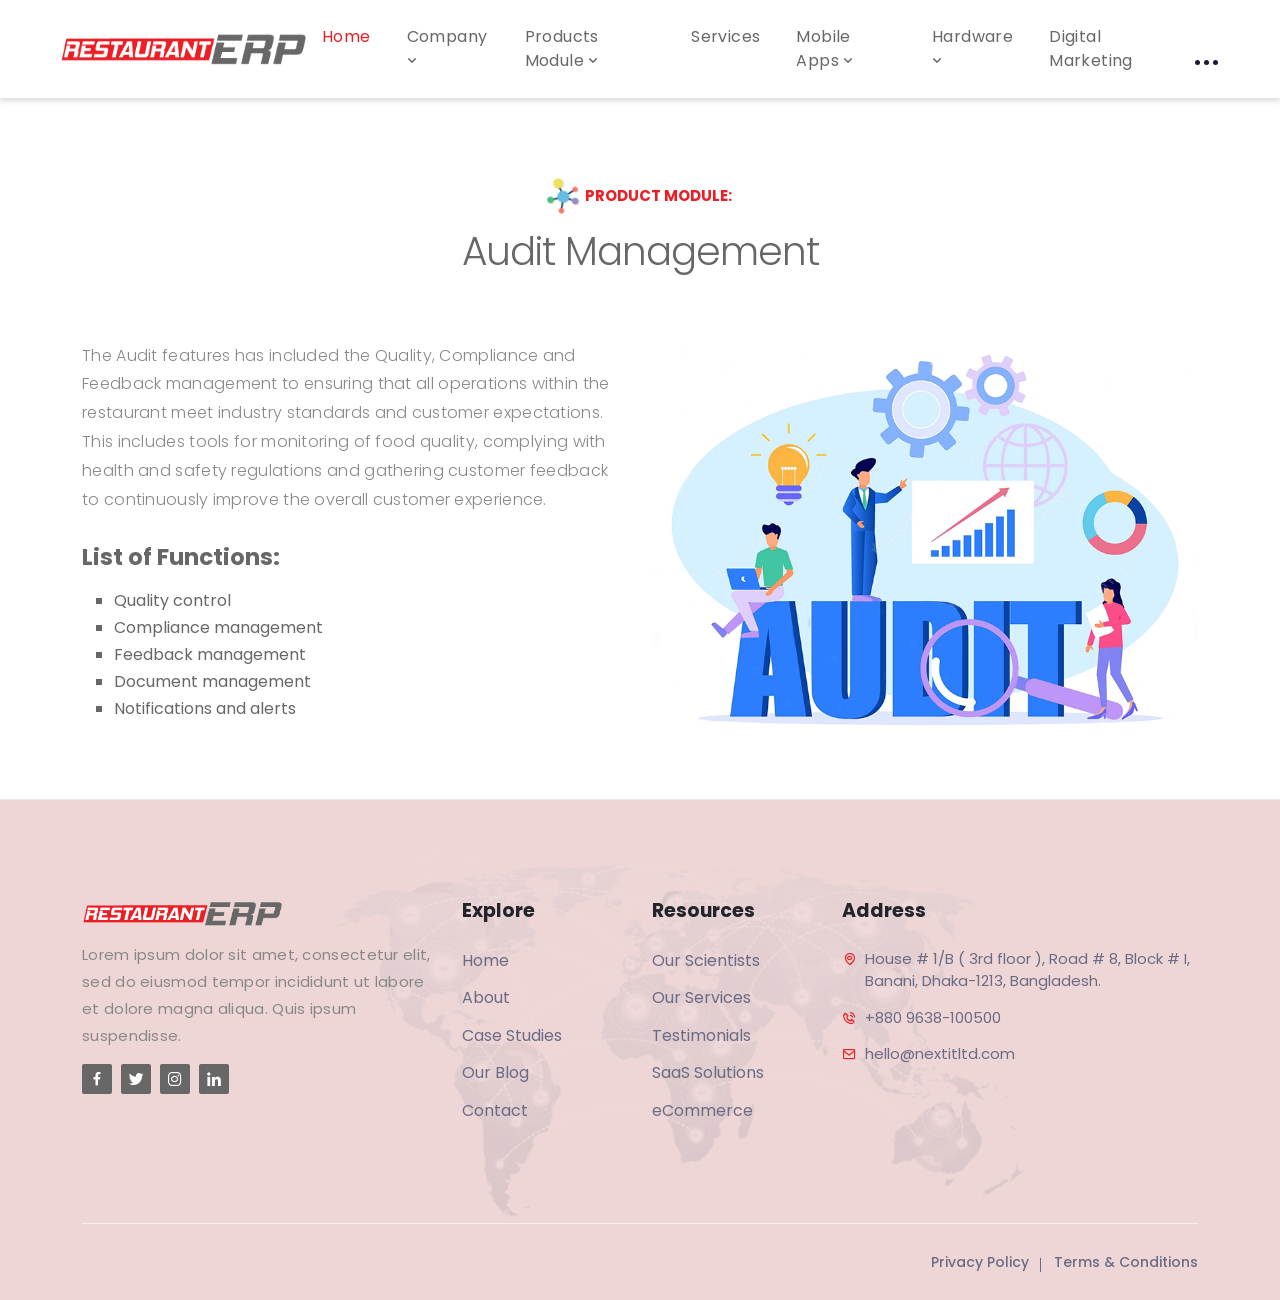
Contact (495, 1110)
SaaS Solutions (708, 1072)
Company (447, 47)
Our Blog (495, 1072)
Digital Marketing (1091, 48)
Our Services (701, 997)
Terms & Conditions (1126, 1262)
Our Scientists (706, 960)
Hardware (972, 47)
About (486, 997)
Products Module (564, 48)
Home (346, 36)
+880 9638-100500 (933, 1017)
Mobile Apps (826, 48)
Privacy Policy (980, 1262)
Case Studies (512, 1035)
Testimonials (701, 1035)
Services (725, 36)
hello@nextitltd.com (940, 1053)
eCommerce (702, 1110)
